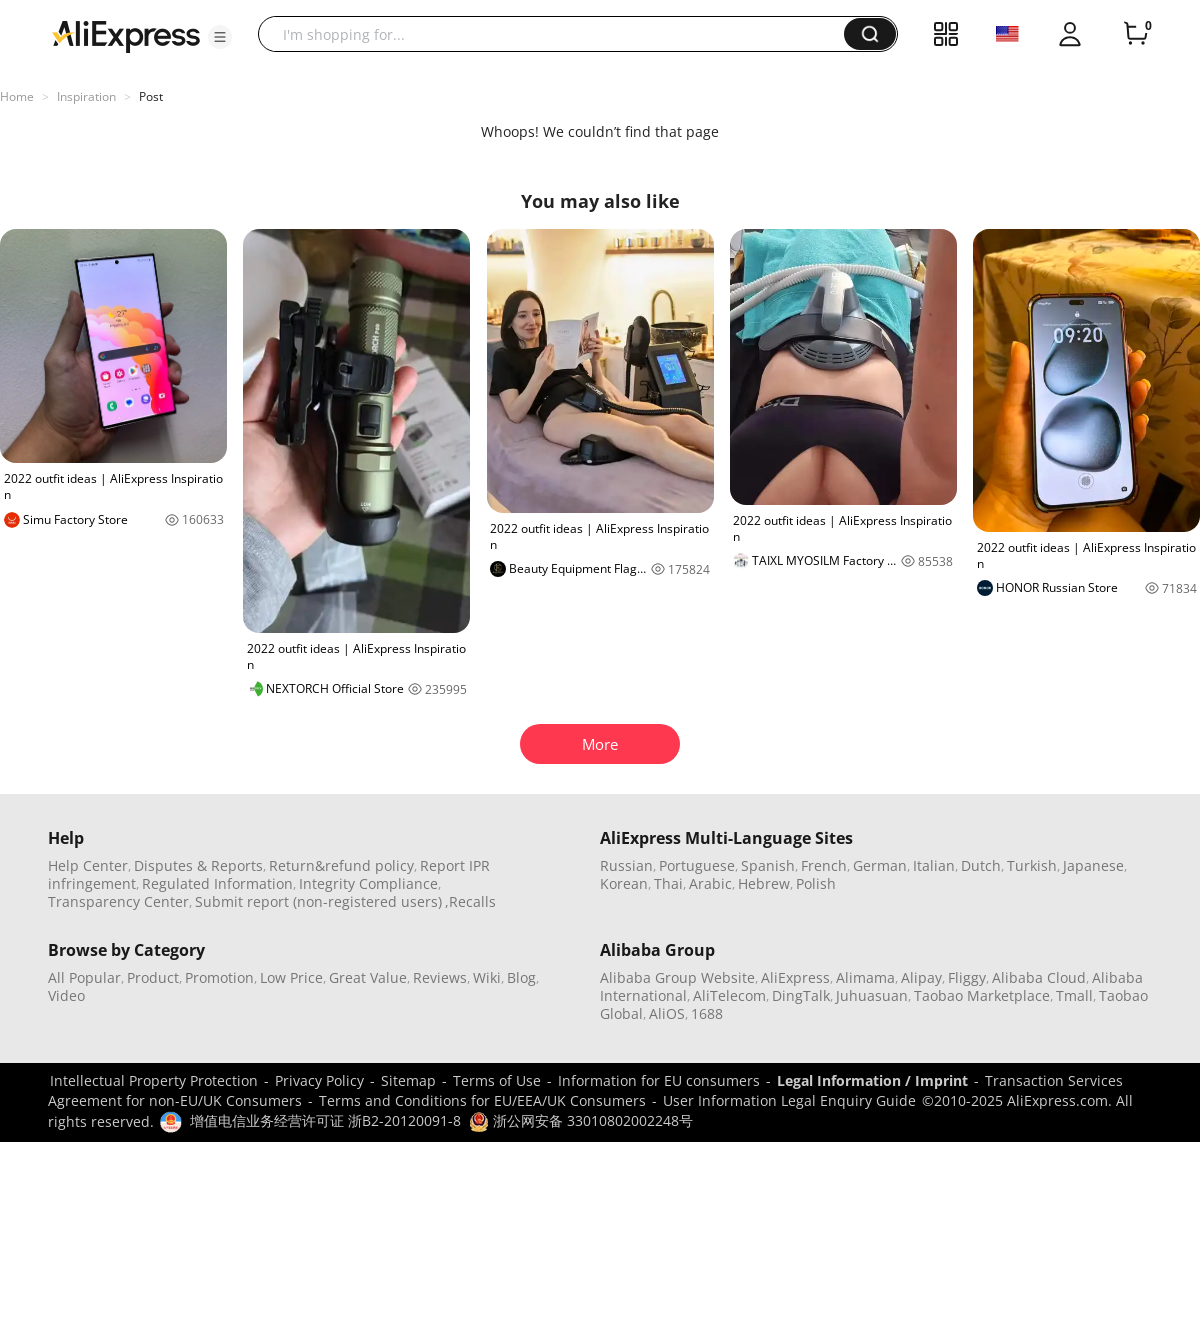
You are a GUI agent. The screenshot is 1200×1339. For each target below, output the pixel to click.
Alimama (865, 977)
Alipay (921, 977)
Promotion (219, 977)
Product (153, 977)
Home (17, 96)
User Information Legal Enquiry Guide (789, 1100)
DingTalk (801, 995)
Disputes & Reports (198, 865)
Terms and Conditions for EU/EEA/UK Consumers (482, 1100)
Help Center (88, 865)
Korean (624, 883)
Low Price (291, 977)
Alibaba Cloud (1039, 977)
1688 (707, 1013)
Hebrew (764, 883)
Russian (626, 865)
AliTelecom (729, 995)
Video (66, 995)
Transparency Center (118, 901)
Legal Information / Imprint (872, 1080)
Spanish (768, 865)
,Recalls (470, 901)
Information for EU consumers (659, 1080)
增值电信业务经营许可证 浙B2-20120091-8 (325, 1120)
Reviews (440, 977)
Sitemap (408, 1080)
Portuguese (697, 865)
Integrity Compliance (368, 883)
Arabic (710, 883)
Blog (521, 977)
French (824, 865)
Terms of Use (497, 1080)
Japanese (1093, 865)
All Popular (84, 977)
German (880, 865)
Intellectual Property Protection (154, 1080)
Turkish (1032, 865)
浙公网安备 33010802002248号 (581, 1120)
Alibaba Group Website (677, 977)
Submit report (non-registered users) (318, 901)
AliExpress (795, 977)
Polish (816, 883)
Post (151, 96)
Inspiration (86, 96)
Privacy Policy (319, 1080)
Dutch (981, 865)
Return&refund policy (341, 865)
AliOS (667, 1013)
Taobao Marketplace (982, 995)
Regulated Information (217, 883)
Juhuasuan (872, 995)
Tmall (1074, 995)
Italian (934, 865)
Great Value (368, 977)
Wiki (487, 977)
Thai (668, 883)
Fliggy (967, 977)
